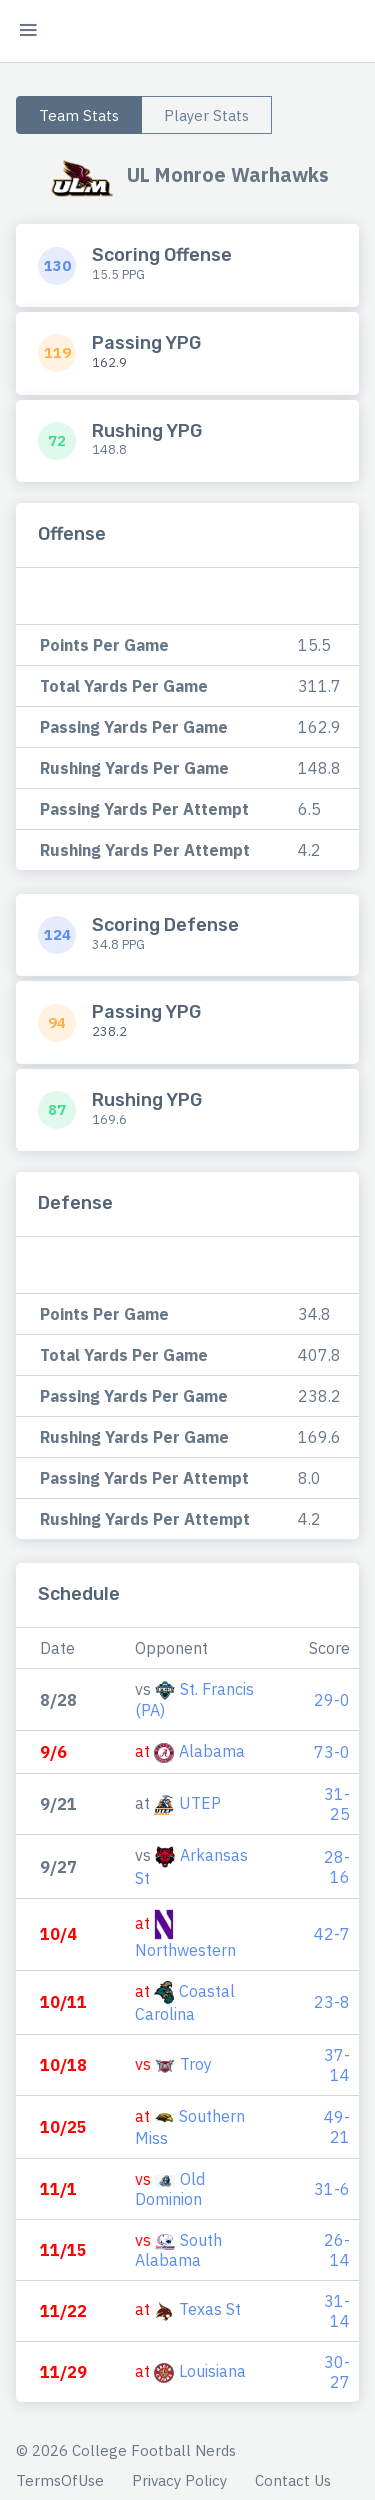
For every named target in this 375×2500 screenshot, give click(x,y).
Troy (196, 2064)
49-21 (337, 2127)
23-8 (332, 2002)
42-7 (332, 1934)
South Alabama (178, 2250)
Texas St (210, 2309)
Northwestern (185, 1950)
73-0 (332, 1752)
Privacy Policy (179, 2480)
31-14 (337, 2311)
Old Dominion (170, 2189)
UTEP (200, 1803)
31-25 (337, 1804)
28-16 (337, 1867)
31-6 (332, 2189)
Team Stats (79, 115)
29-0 (332, 1700)
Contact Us (293, 2480)
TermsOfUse (60, 2480)
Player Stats (206, 115)
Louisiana (212, 2371)
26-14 (337, 2250)
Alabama (212, 1751)
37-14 (337, 2065)
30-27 (337, 2372)
